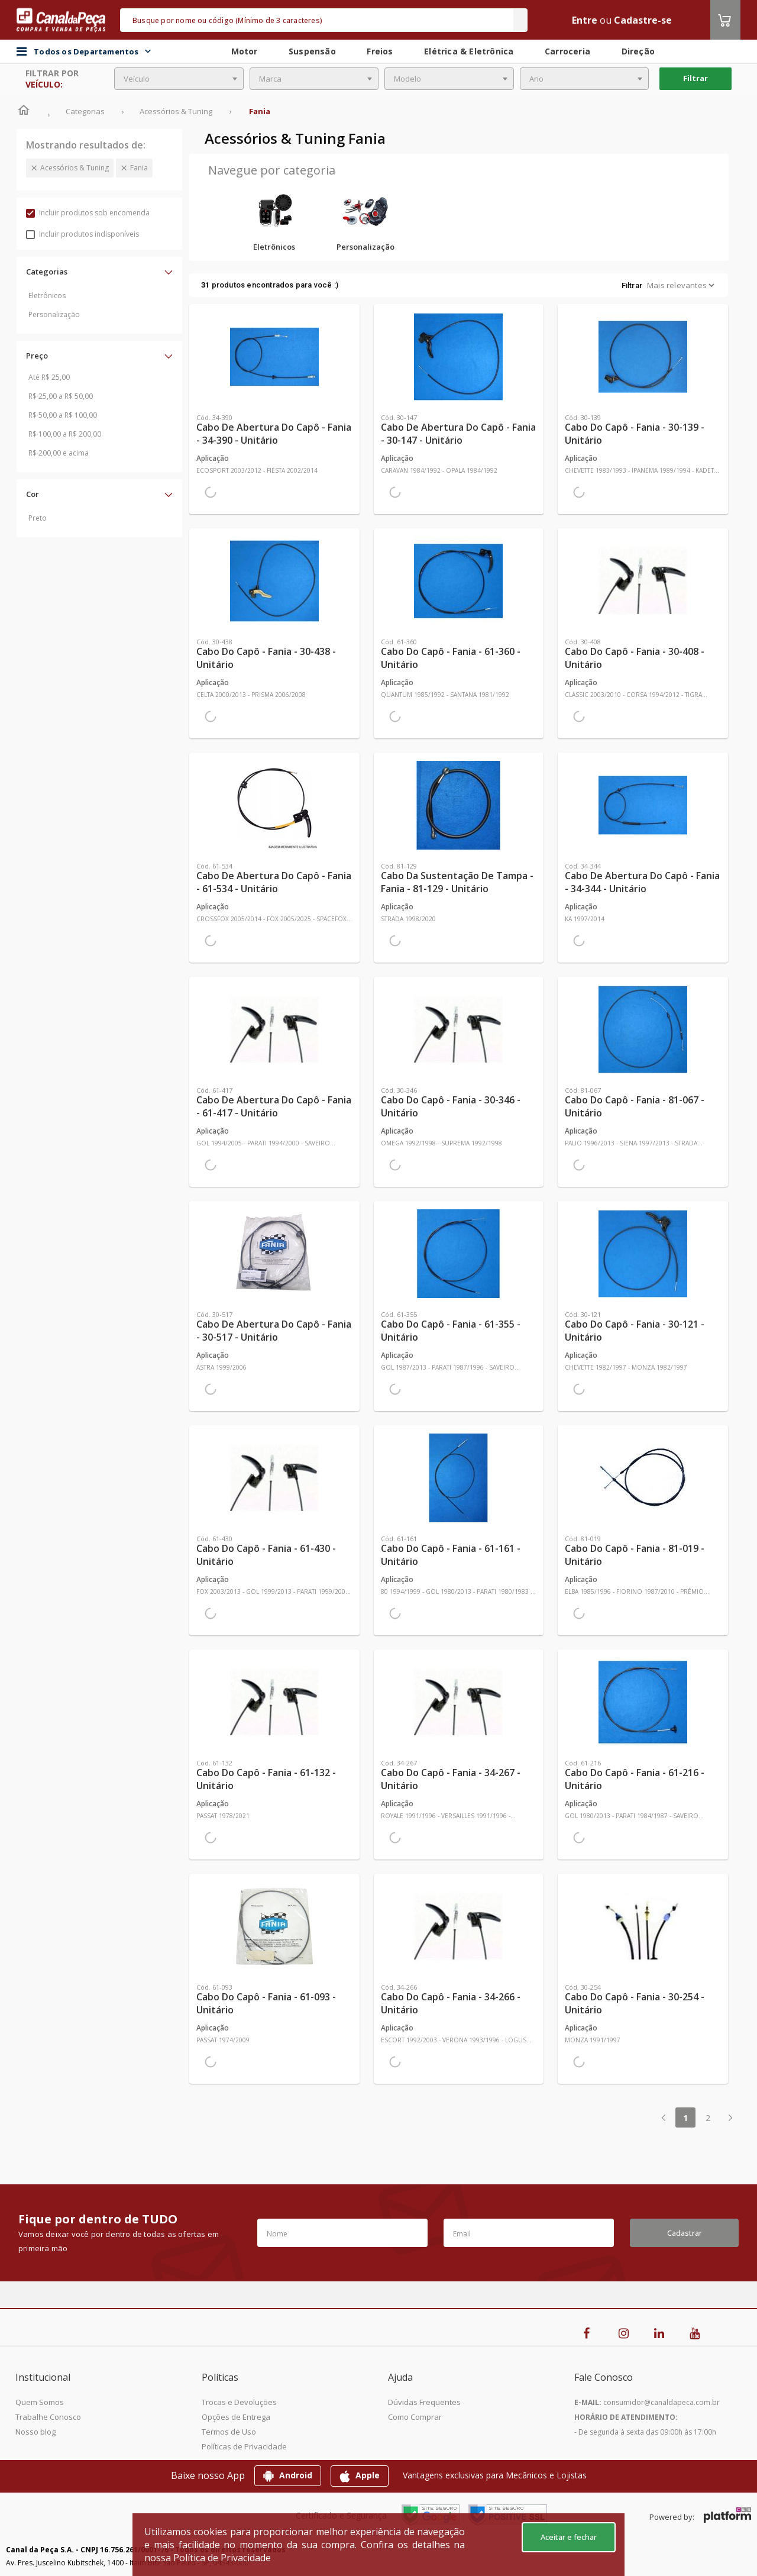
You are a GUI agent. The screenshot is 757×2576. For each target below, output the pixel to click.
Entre (584, 20)
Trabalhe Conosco (48, 2417)
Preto (37, 518)
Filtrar (695, 78)
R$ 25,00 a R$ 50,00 (60, 396)
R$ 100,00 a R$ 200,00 (64, 434)
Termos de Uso (229, 2431)
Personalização (54, 314)
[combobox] (179, 78)
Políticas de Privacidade (244, 2446)
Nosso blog (35, 2431)
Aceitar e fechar (569, 2537)
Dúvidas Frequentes (424, 2402)
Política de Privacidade (222, 2557)
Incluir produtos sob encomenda (88, 213)
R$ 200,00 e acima (58, 453)
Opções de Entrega (236, 2417)
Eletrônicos (47, 295)
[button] (99, 271)
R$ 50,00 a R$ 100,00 (62, 415)
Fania (139, 168)
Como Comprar (415, 2417)
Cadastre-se (643, 20)
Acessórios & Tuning (74, 168)
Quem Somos (39, 2402)
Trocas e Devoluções (239, 2402)
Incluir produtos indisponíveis (82, 234)
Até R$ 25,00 (49, 377)
